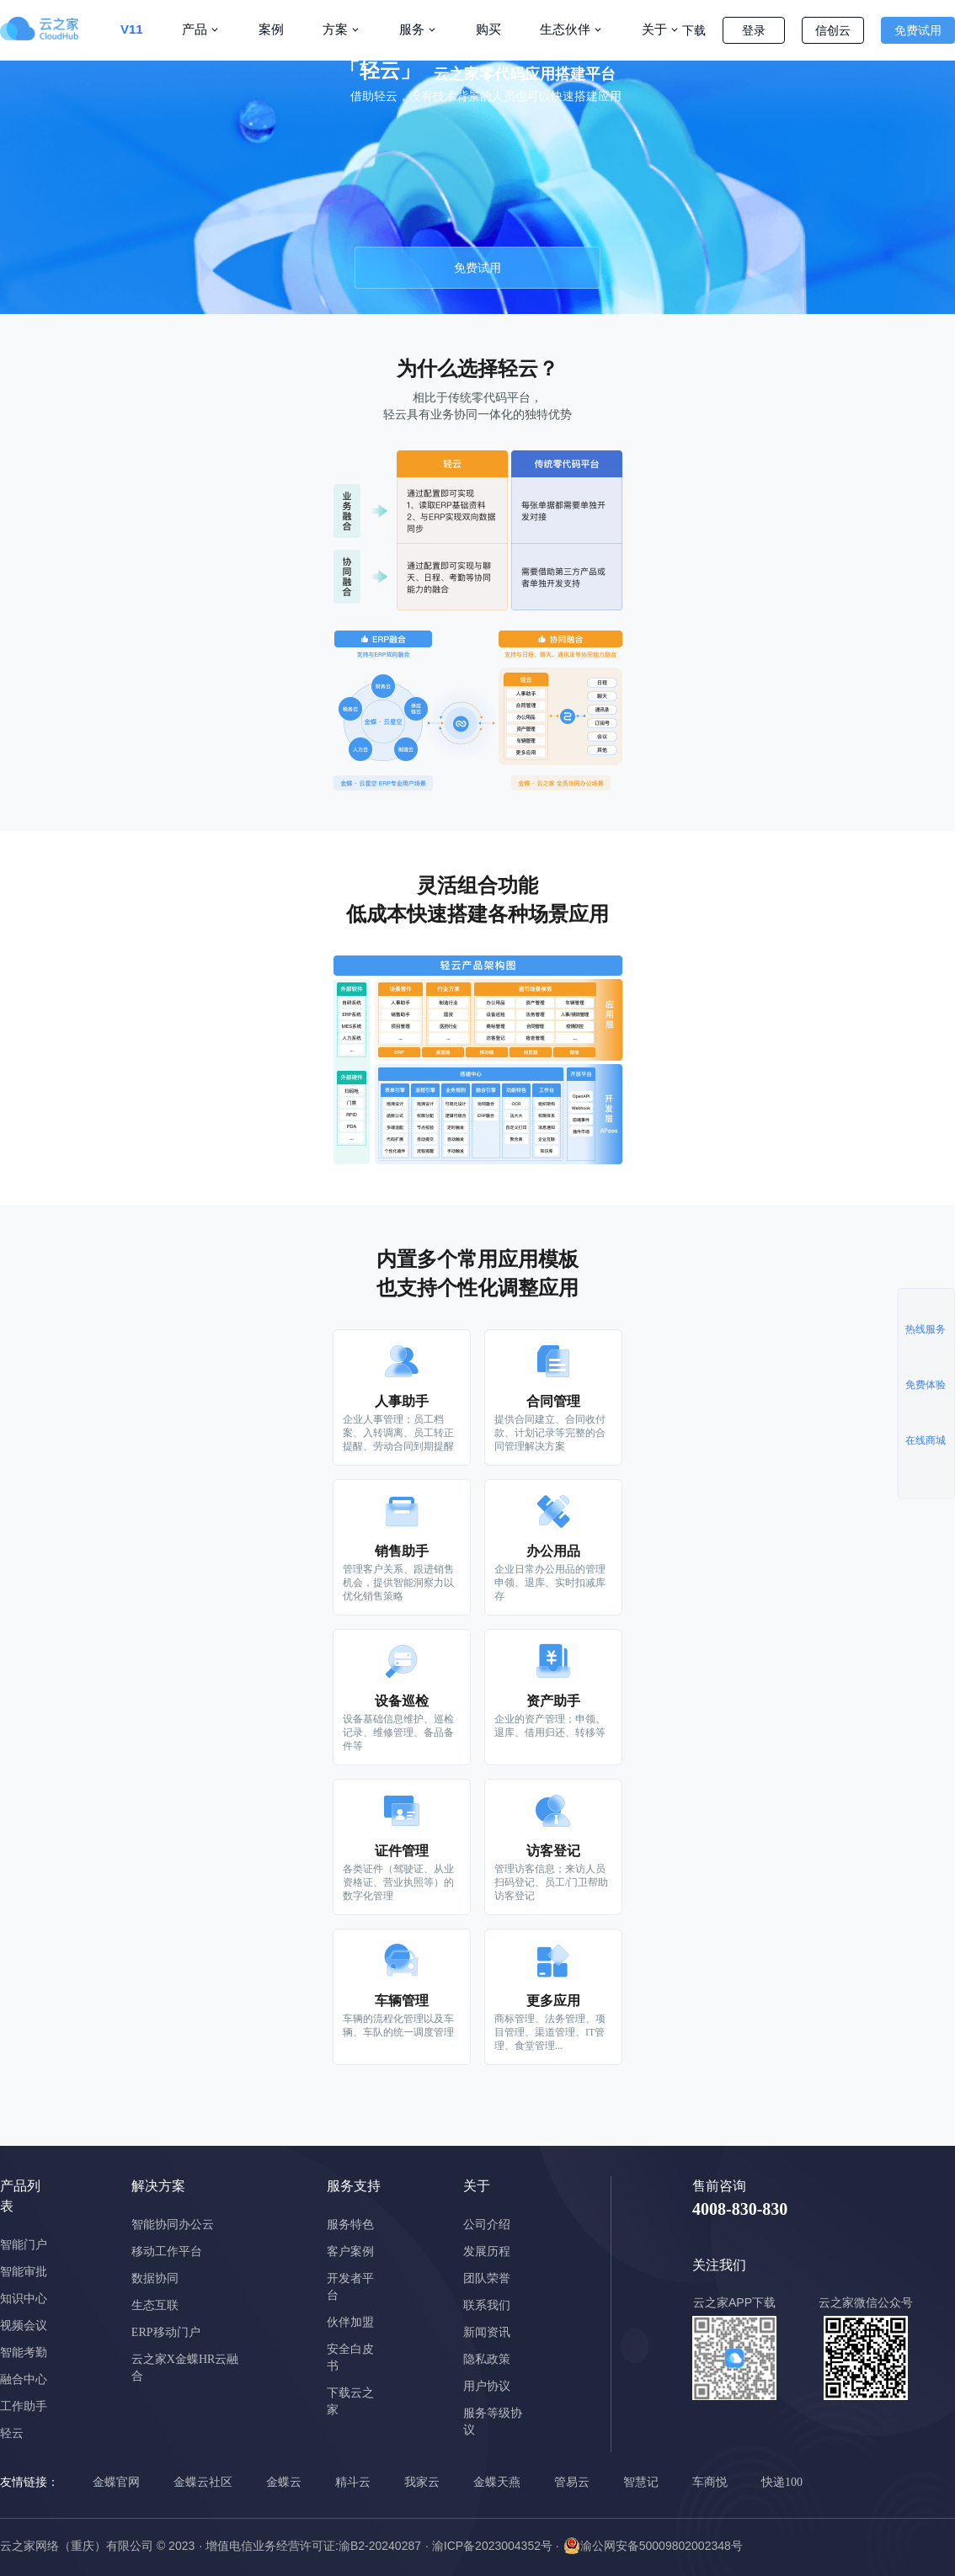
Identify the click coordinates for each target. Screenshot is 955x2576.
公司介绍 (486, 2224)
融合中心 (23, 2379)
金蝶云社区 (202, 2482)
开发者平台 (350, 2287)
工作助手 (23, 2406)
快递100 (782, 2482)
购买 (488, 29)
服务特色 (350, 2224)
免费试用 (918, 30)
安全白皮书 (350, 2357)
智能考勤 (23, 2352)
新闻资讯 (486, 2332)
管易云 (572, 2482)
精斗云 (353, 2482)
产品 (194, 29)
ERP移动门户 (165, 2332)
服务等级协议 (492, 2421)
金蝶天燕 (496, 2482)
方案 (335, 29)
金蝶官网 (116, 2482)
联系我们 (486, 2305)
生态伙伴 (565, 29)
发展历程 (486, 2251)
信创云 (833, 30)
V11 (131, 29)
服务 (411, 29)
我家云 (422, 2482)
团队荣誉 (486, 2278)
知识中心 (23, 2298)
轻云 (12, 2433)
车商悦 (710, 2482)
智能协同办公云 (172, 2224)
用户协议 (486, 2386)
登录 (754, 30)
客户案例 (350, 2251)
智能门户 (23, 2244)
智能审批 (23, 2271)
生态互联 (155, 2305)
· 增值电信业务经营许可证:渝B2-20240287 (310, 2545)
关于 (654, 29)
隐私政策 (486, 2359)
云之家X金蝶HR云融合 (185, 2367)
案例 (271, 29)
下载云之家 (350, 2401)
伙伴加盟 (350, 2322)
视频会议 (23, 2325)
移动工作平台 (166, 2251)
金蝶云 (283, 2482)
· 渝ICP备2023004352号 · (492, 2545)
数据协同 (155, 2278)
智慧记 (641, 2482)
